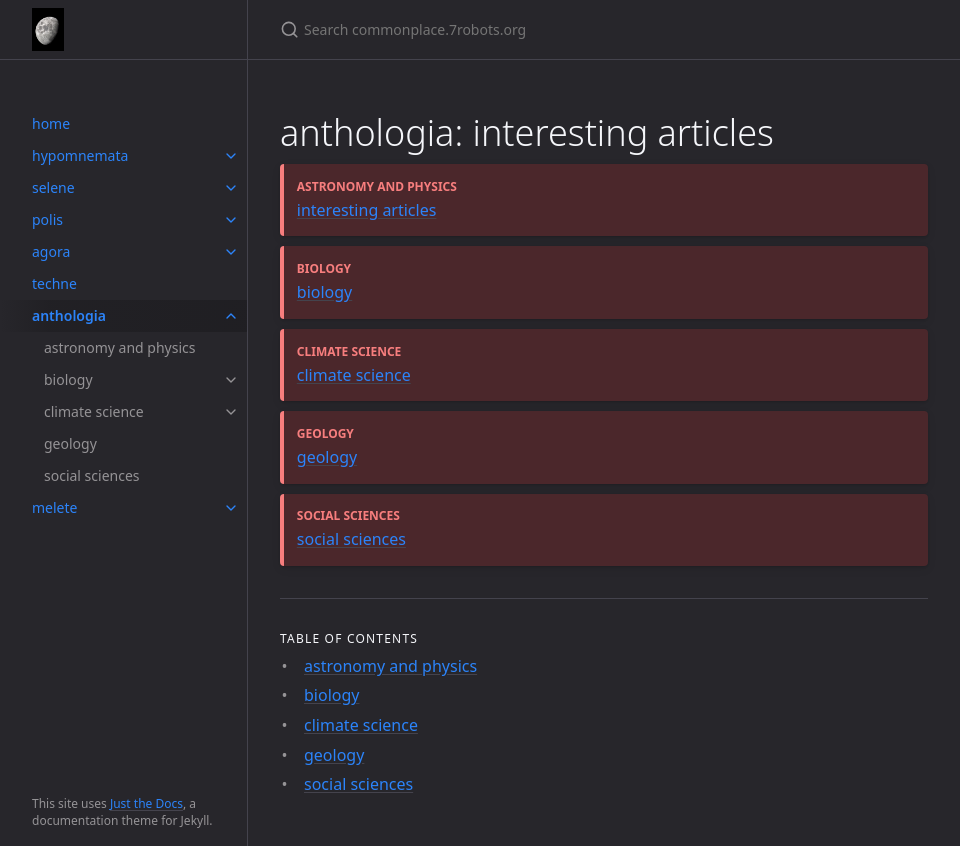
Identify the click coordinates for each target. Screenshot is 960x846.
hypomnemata (80, 155)
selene (53, 187)
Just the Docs (146, 803)
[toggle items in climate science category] (231, 412)
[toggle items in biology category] (231, 380)
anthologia (69, 315)
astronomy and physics (119, 347)
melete (54, 507)
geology (70, 443)
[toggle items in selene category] (231, 188)
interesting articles (367, 210)
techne (54, 283)
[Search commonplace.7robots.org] (516, 29)
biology (68, 379)
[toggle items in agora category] (231, 252)
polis (47, 219)
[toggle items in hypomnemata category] (231, 156)
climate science (94, 411)
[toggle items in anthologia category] (231, 316)
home (51, 123)
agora (51, 251)
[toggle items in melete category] (231, 508)
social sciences (92, 475)
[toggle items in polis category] (231, 220)
